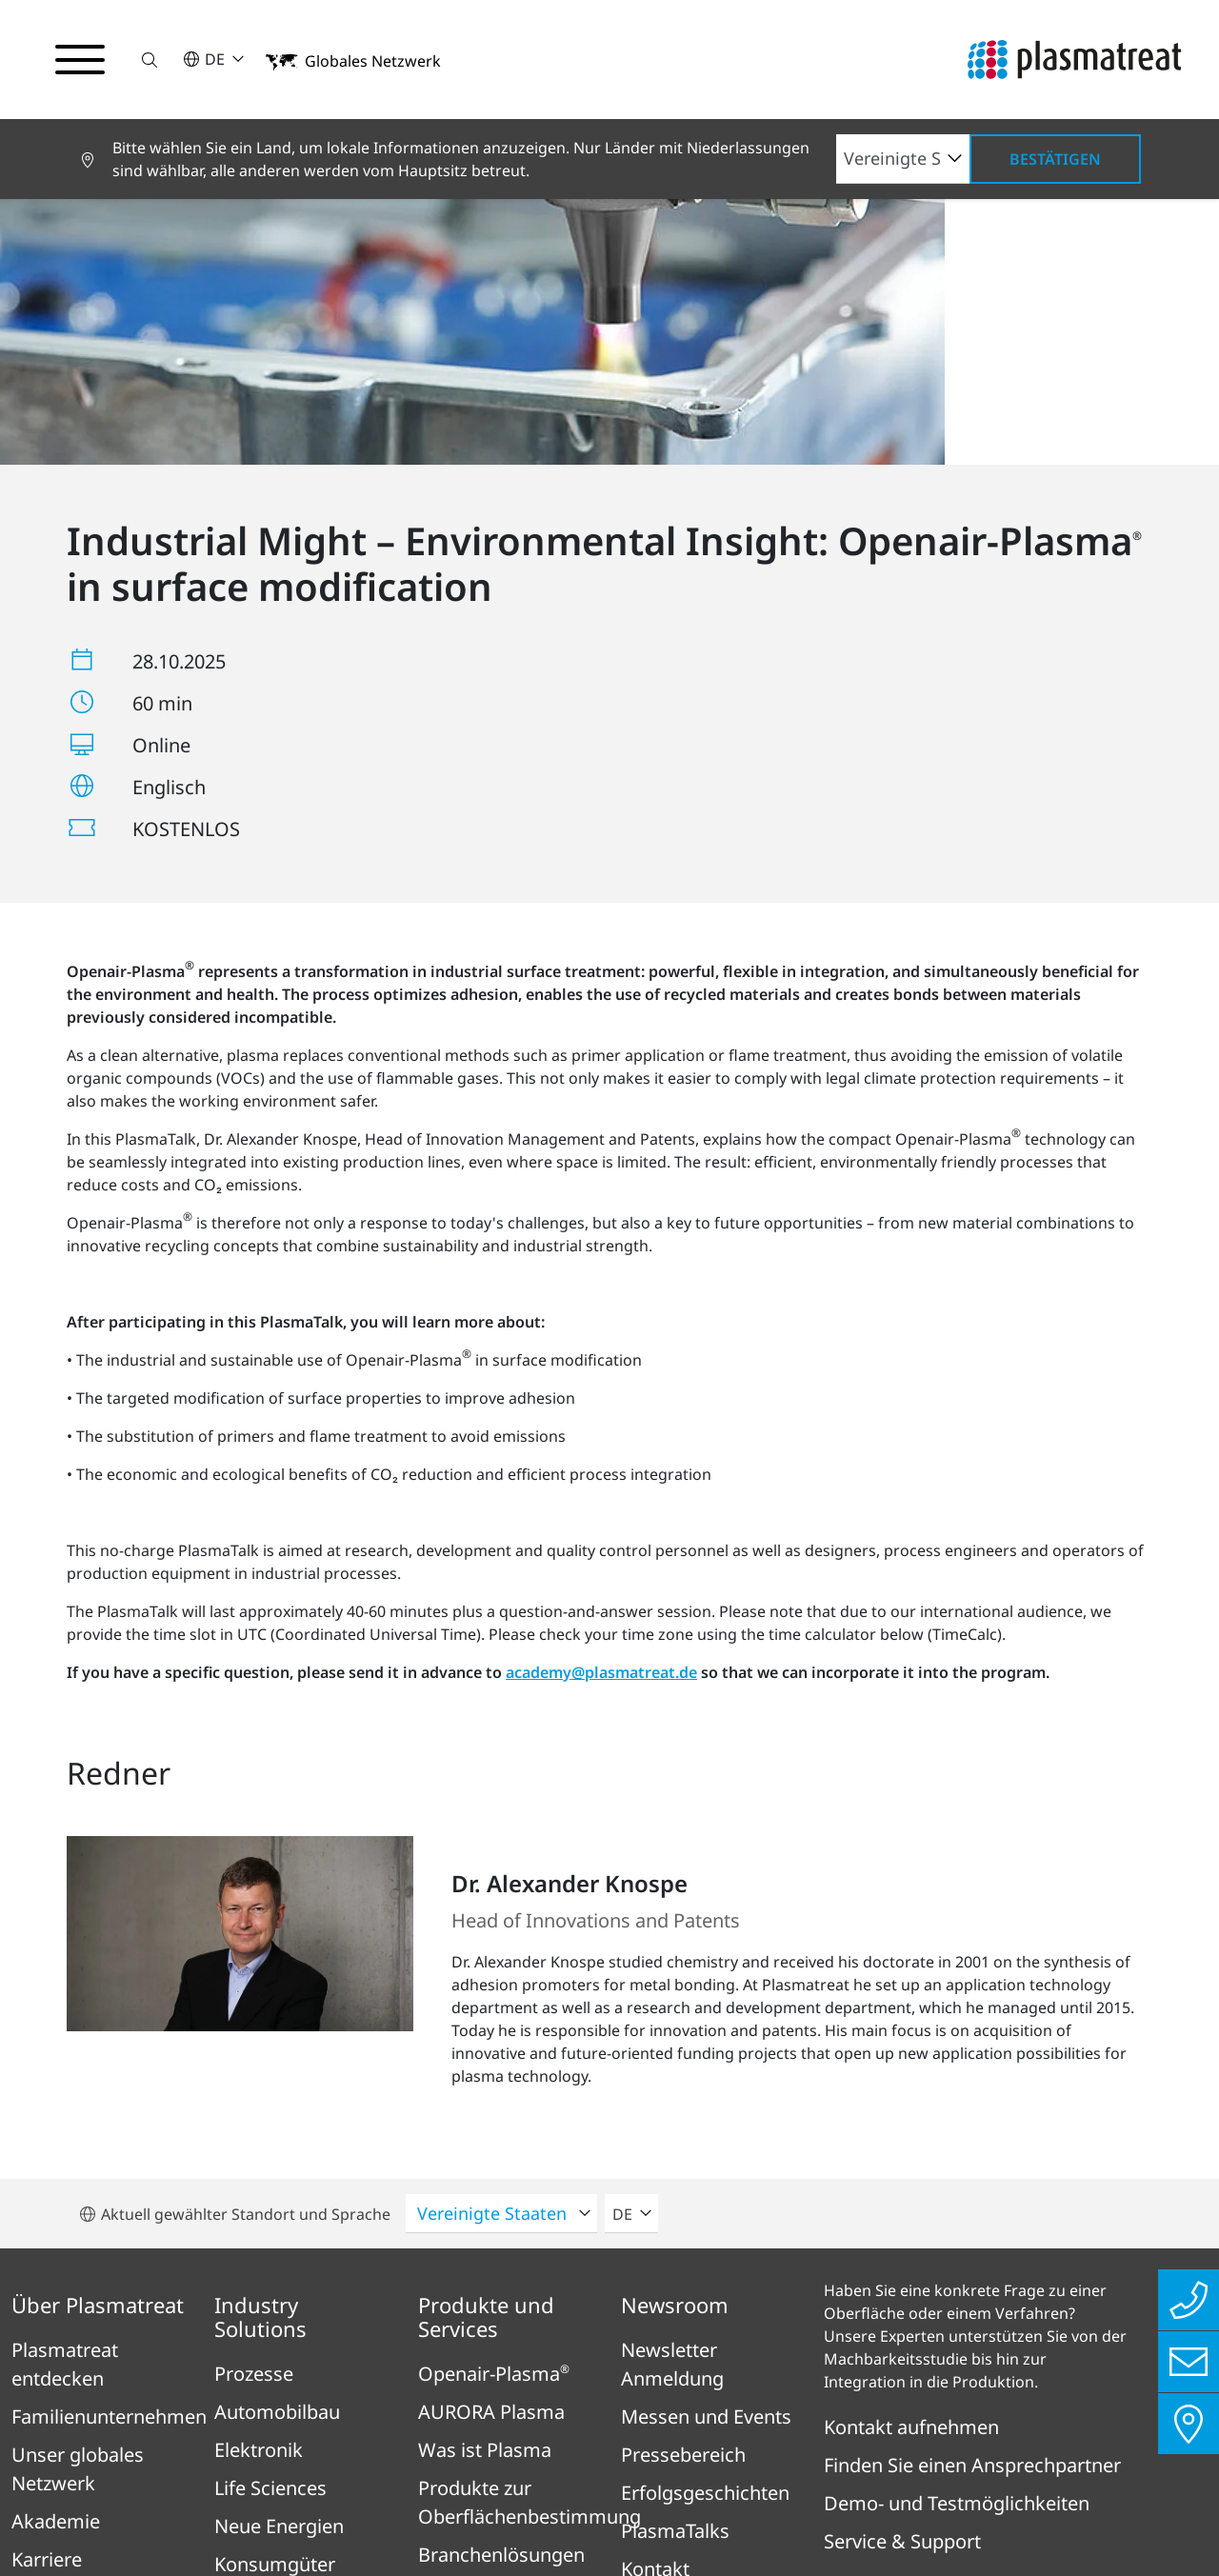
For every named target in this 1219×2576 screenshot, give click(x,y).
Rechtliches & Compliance (562, 2463)
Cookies (985, 2463)
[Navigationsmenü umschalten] (80, 60)
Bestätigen (1055, 159)
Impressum (249, 2463)
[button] (149, 59)
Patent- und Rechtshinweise (810, 2463)
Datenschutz (376, 2463)
